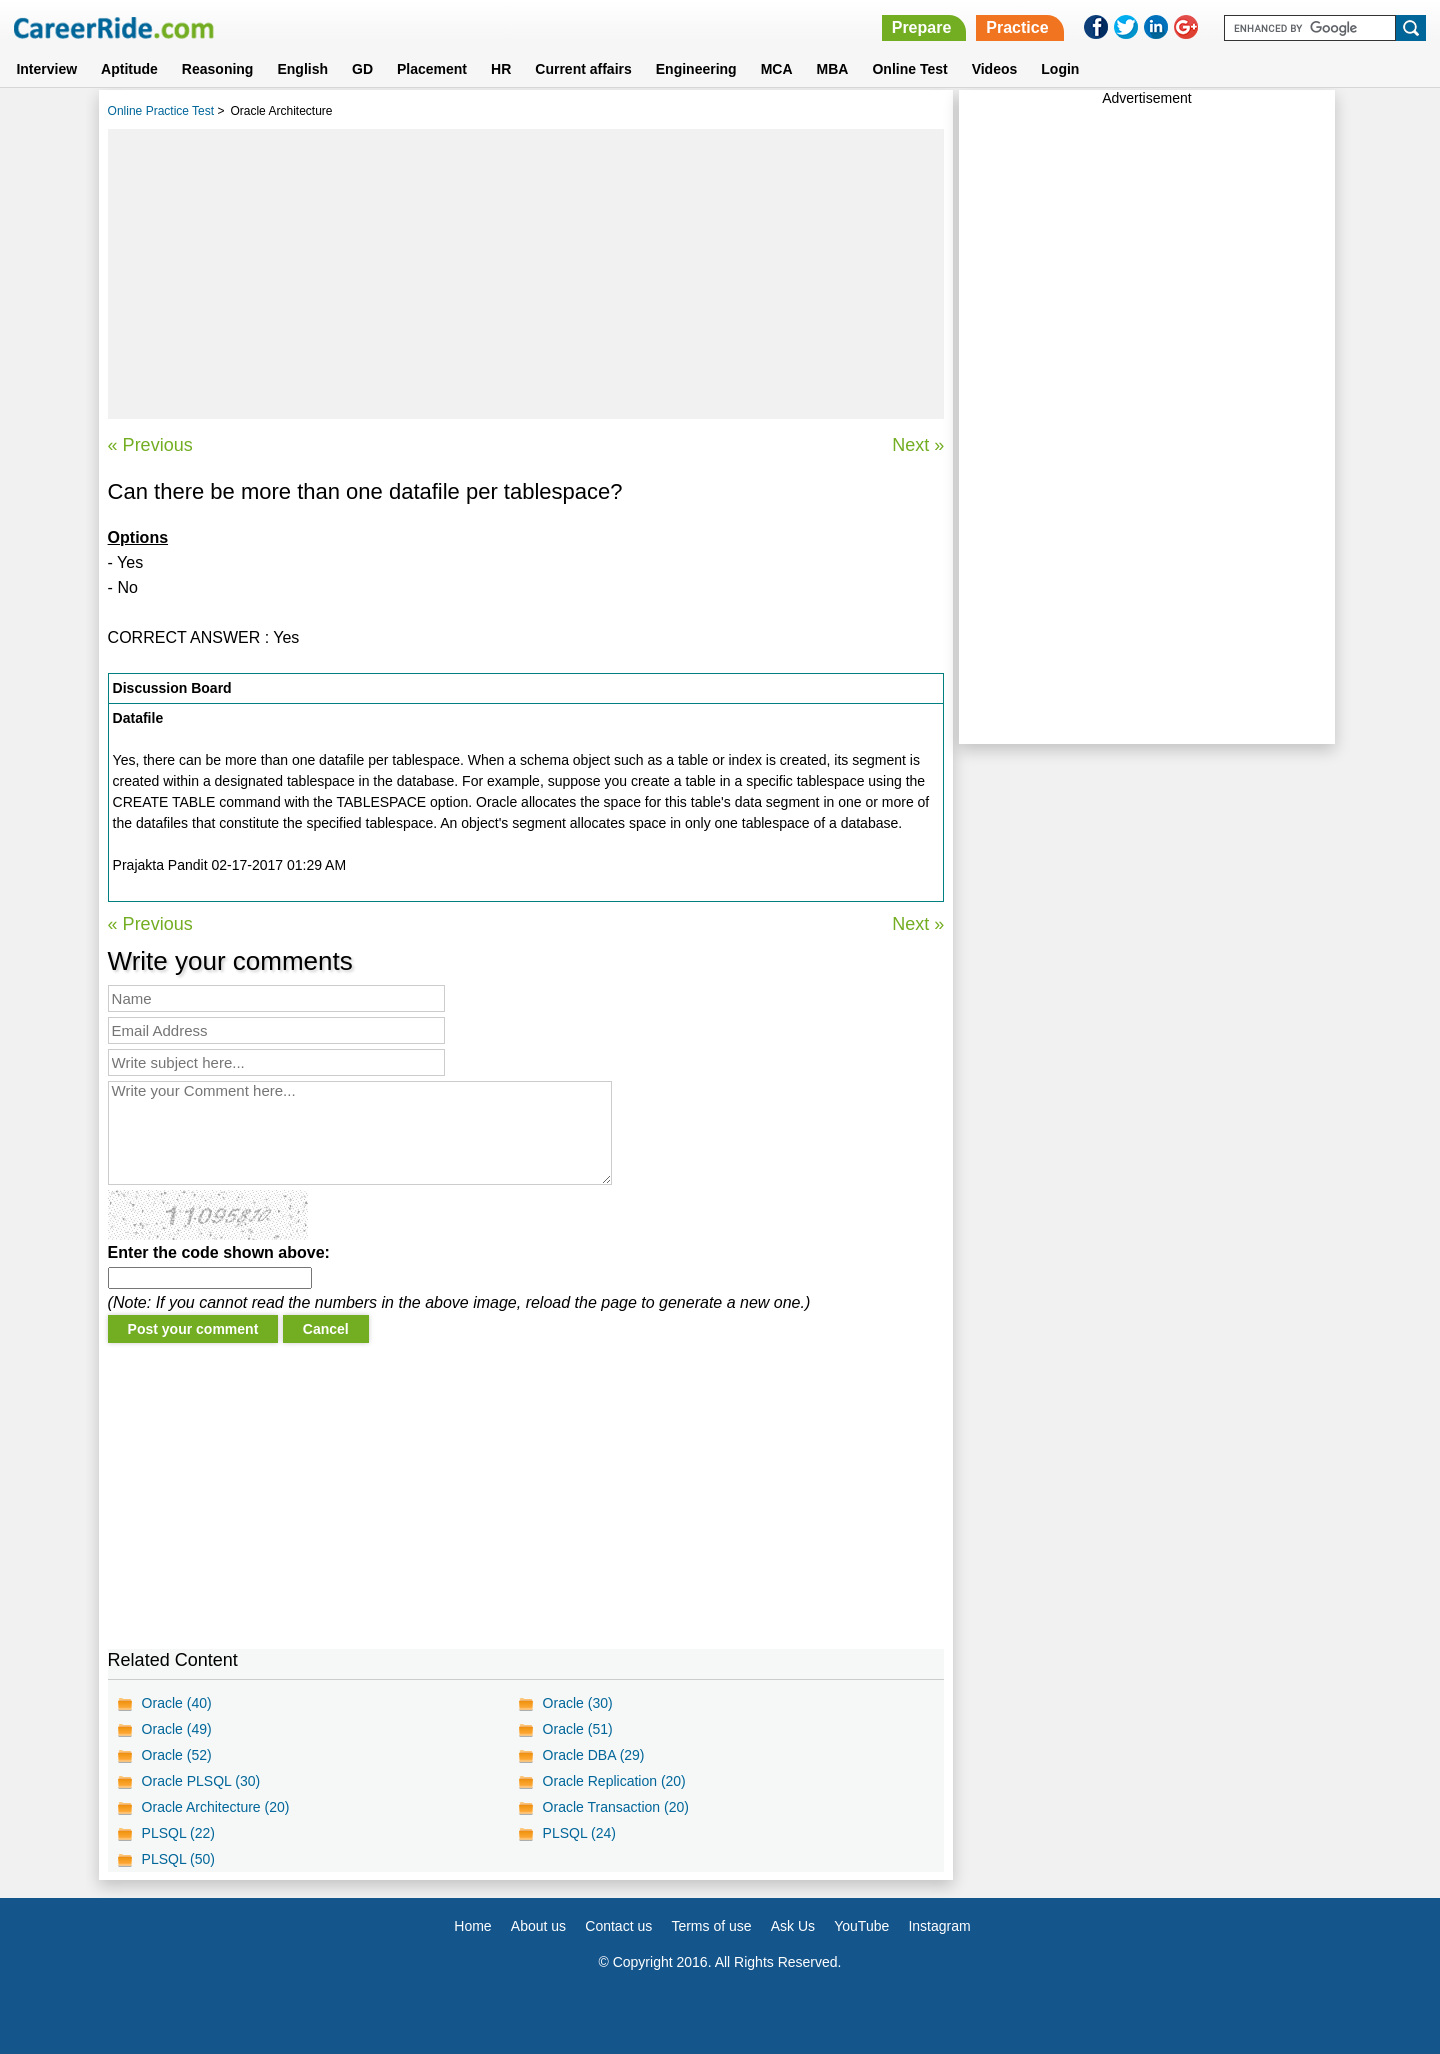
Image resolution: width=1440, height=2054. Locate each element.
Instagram (939, 1926)
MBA (833, 69)
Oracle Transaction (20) (616, 1807)
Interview (46, 69)
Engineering (696, 69)
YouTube (861, 1926)
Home (472, 1926)
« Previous (150, 445)
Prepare (922, 27)
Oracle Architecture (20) (216, 1807)
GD (362, 69)
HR (501, 69)
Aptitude (129, 69)
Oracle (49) (177, 1729)
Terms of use (711, 1926)
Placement (432, 69)
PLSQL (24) (579, 1833)
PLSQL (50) (178, 1859)
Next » (918, 445)
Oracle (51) (578, 1729)
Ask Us (793, 1926)
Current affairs (583, 69)
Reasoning (218, 69)
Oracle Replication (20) (614, 1781)
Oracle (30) (578, 1703)
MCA (777, 69)
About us (538, 1926)
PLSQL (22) (178, 1833)
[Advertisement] (526, 274)
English (302, 69)
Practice (1017, 27)
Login (1060, 69)
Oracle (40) (177, 1703)
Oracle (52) (177, 1755)
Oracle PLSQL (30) (201, 1781)
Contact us (618, 1926)
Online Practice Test (161, 111)
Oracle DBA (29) (594, 1755)
